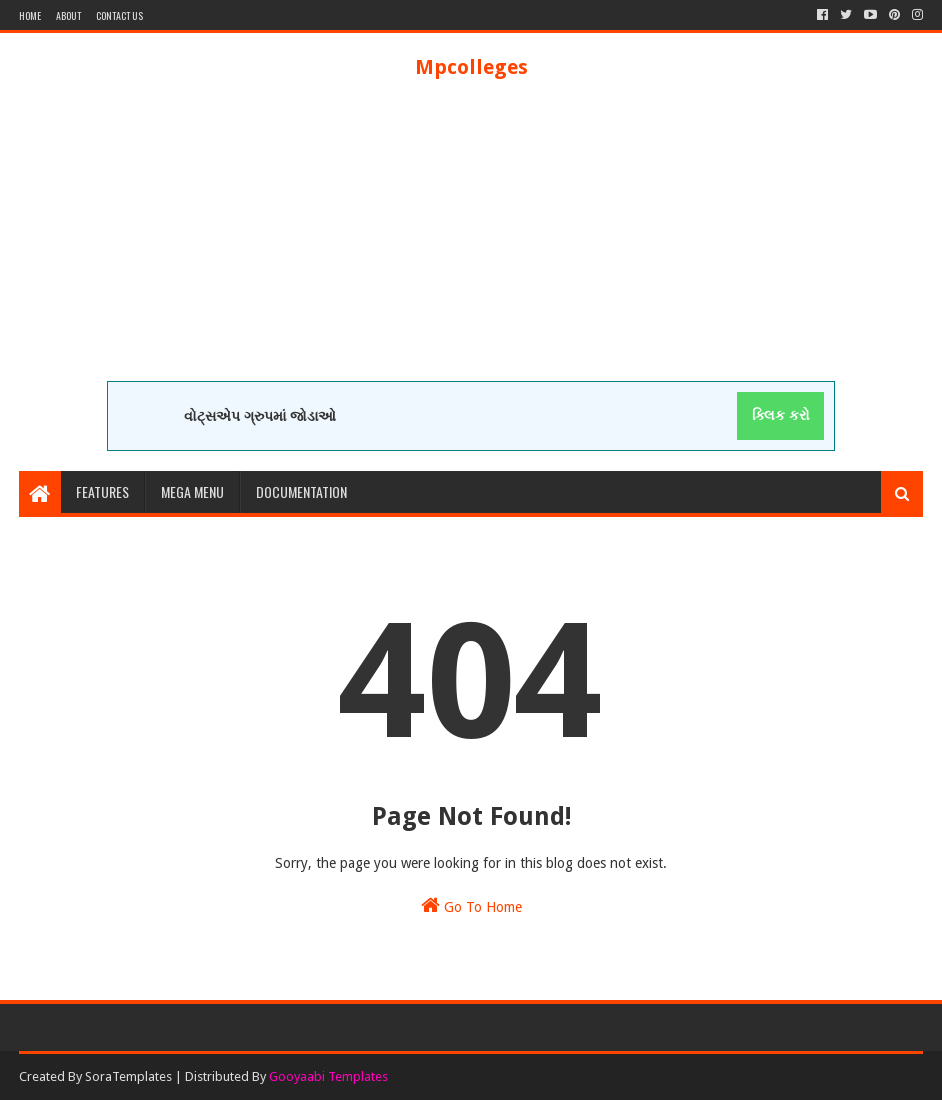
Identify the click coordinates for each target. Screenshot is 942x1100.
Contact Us (119, 15)
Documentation (301, 491)
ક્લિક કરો (781, 415)
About (68, 15)
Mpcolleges (471, 67)
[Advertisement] (471, 241)
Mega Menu (192, 491)
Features (102, 491)
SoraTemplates (128, 1076)
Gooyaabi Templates (328, 1076)
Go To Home (471, 905)
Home (30, 15)
